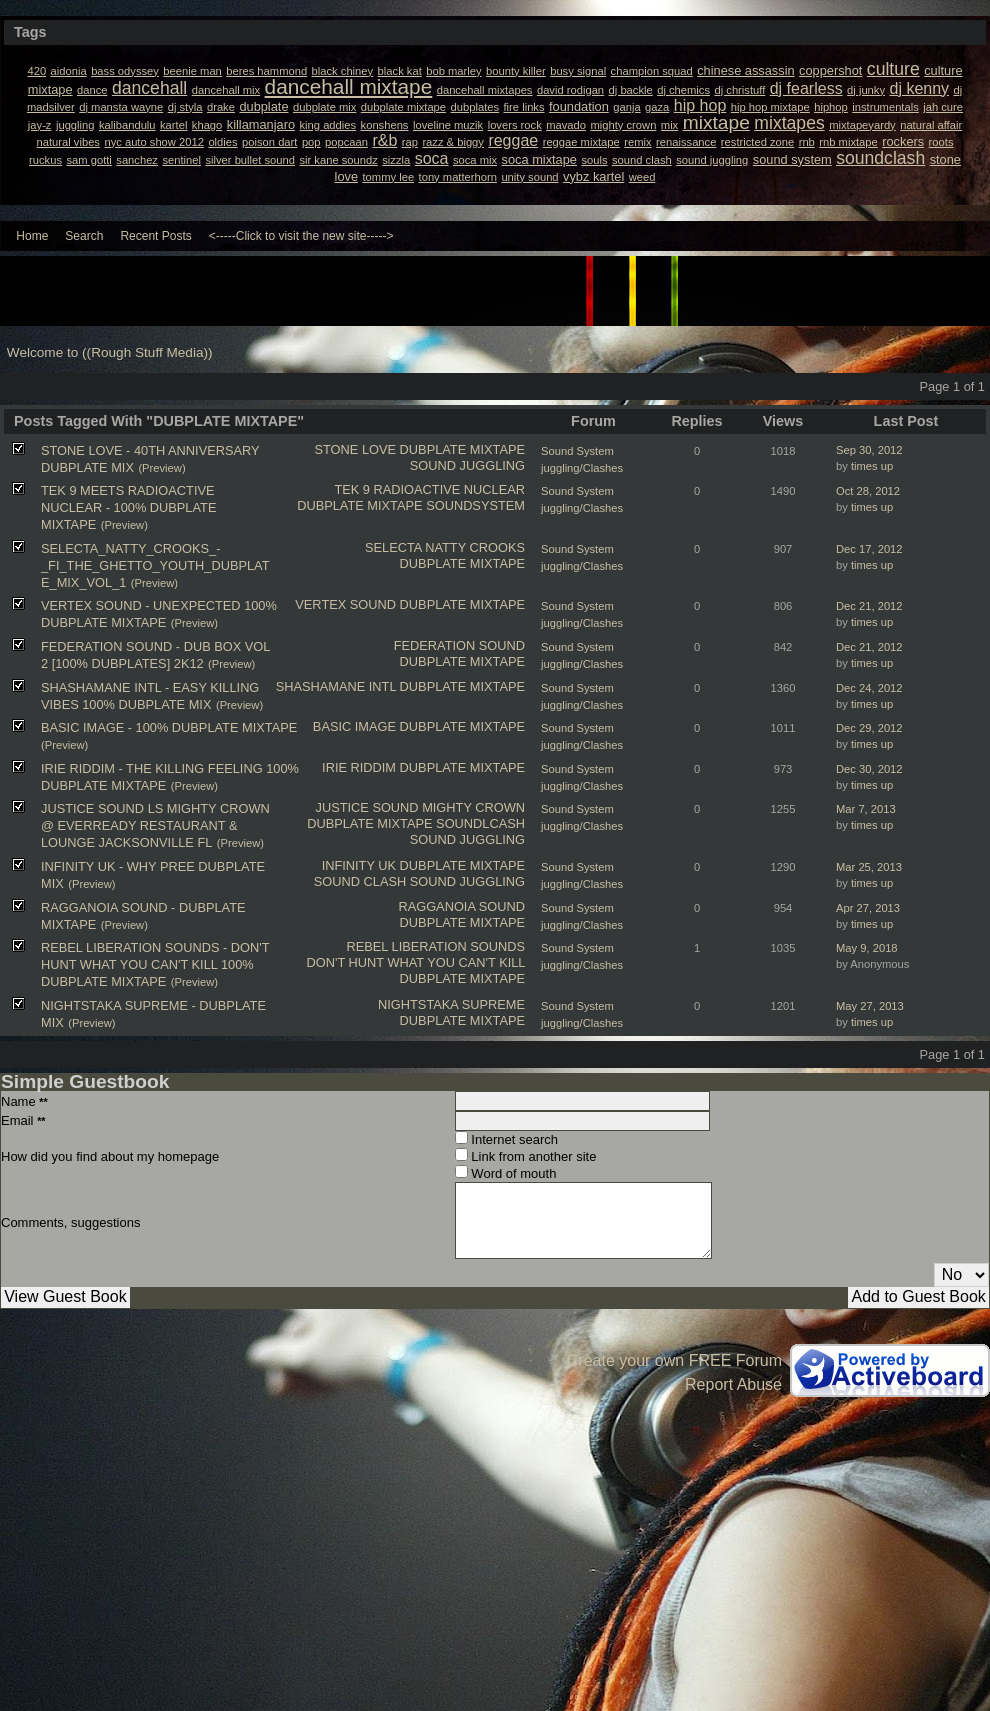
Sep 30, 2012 (869, 450)
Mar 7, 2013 (866, 809)
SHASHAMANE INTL (336, 686)
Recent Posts (155, 236)
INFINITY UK (359, 865)
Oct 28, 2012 (868, 491)
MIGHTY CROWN (473, 807)
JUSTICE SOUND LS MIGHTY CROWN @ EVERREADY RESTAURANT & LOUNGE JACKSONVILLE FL (155, 825)
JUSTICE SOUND (367, 807)
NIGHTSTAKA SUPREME (451, 1004)
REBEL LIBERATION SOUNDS (436, 946)
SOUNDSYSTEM (475, 505)
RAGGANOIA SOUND (461, 906)
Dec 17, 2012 (869, 549)
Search (84, 236)
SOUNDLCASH (480, 823)
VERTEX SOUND (345, 604)
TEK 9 (352, 489)
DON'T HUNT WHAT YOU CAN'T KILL (416, 962)
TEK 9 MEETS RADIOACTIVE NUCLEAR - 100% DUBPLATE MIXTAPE (128, 507)
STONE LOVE (355, 449)
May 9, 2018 (867, 948)
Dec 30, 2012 (869, 769)
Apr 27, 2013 (868, 908)
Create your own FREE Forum (674, 1360)
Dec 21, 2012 (869, 606)
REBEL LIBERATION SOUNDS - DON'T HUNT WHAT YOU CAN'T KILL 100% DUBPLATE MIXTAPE (155, 964)
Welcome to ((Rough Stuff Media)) (110, 352)
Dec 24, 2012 (869, 688)
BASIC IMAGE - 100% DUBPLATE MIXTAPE (169, 727)
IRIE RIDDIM (359, 767)
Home (32, 236)
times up (872, 466)
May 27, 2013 (870, 1006)
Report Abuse (733, 1384)
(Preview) (161, 468)
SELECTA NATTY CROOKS (445, 547)
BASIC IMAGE (354, 726)
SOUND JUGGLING (467, 465)
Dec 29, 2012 (869, 728)
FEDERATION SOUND (459, 645)
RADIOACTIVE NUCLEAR (449, 489)
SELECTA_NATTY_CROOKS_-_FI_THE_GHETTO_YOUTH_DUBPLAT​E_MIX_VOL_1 (155, 565)
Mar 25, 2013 (869, 867)
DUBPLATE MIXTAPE (462, 449)
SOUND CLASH (360, 881)
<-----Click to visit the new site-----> (301, 236)
